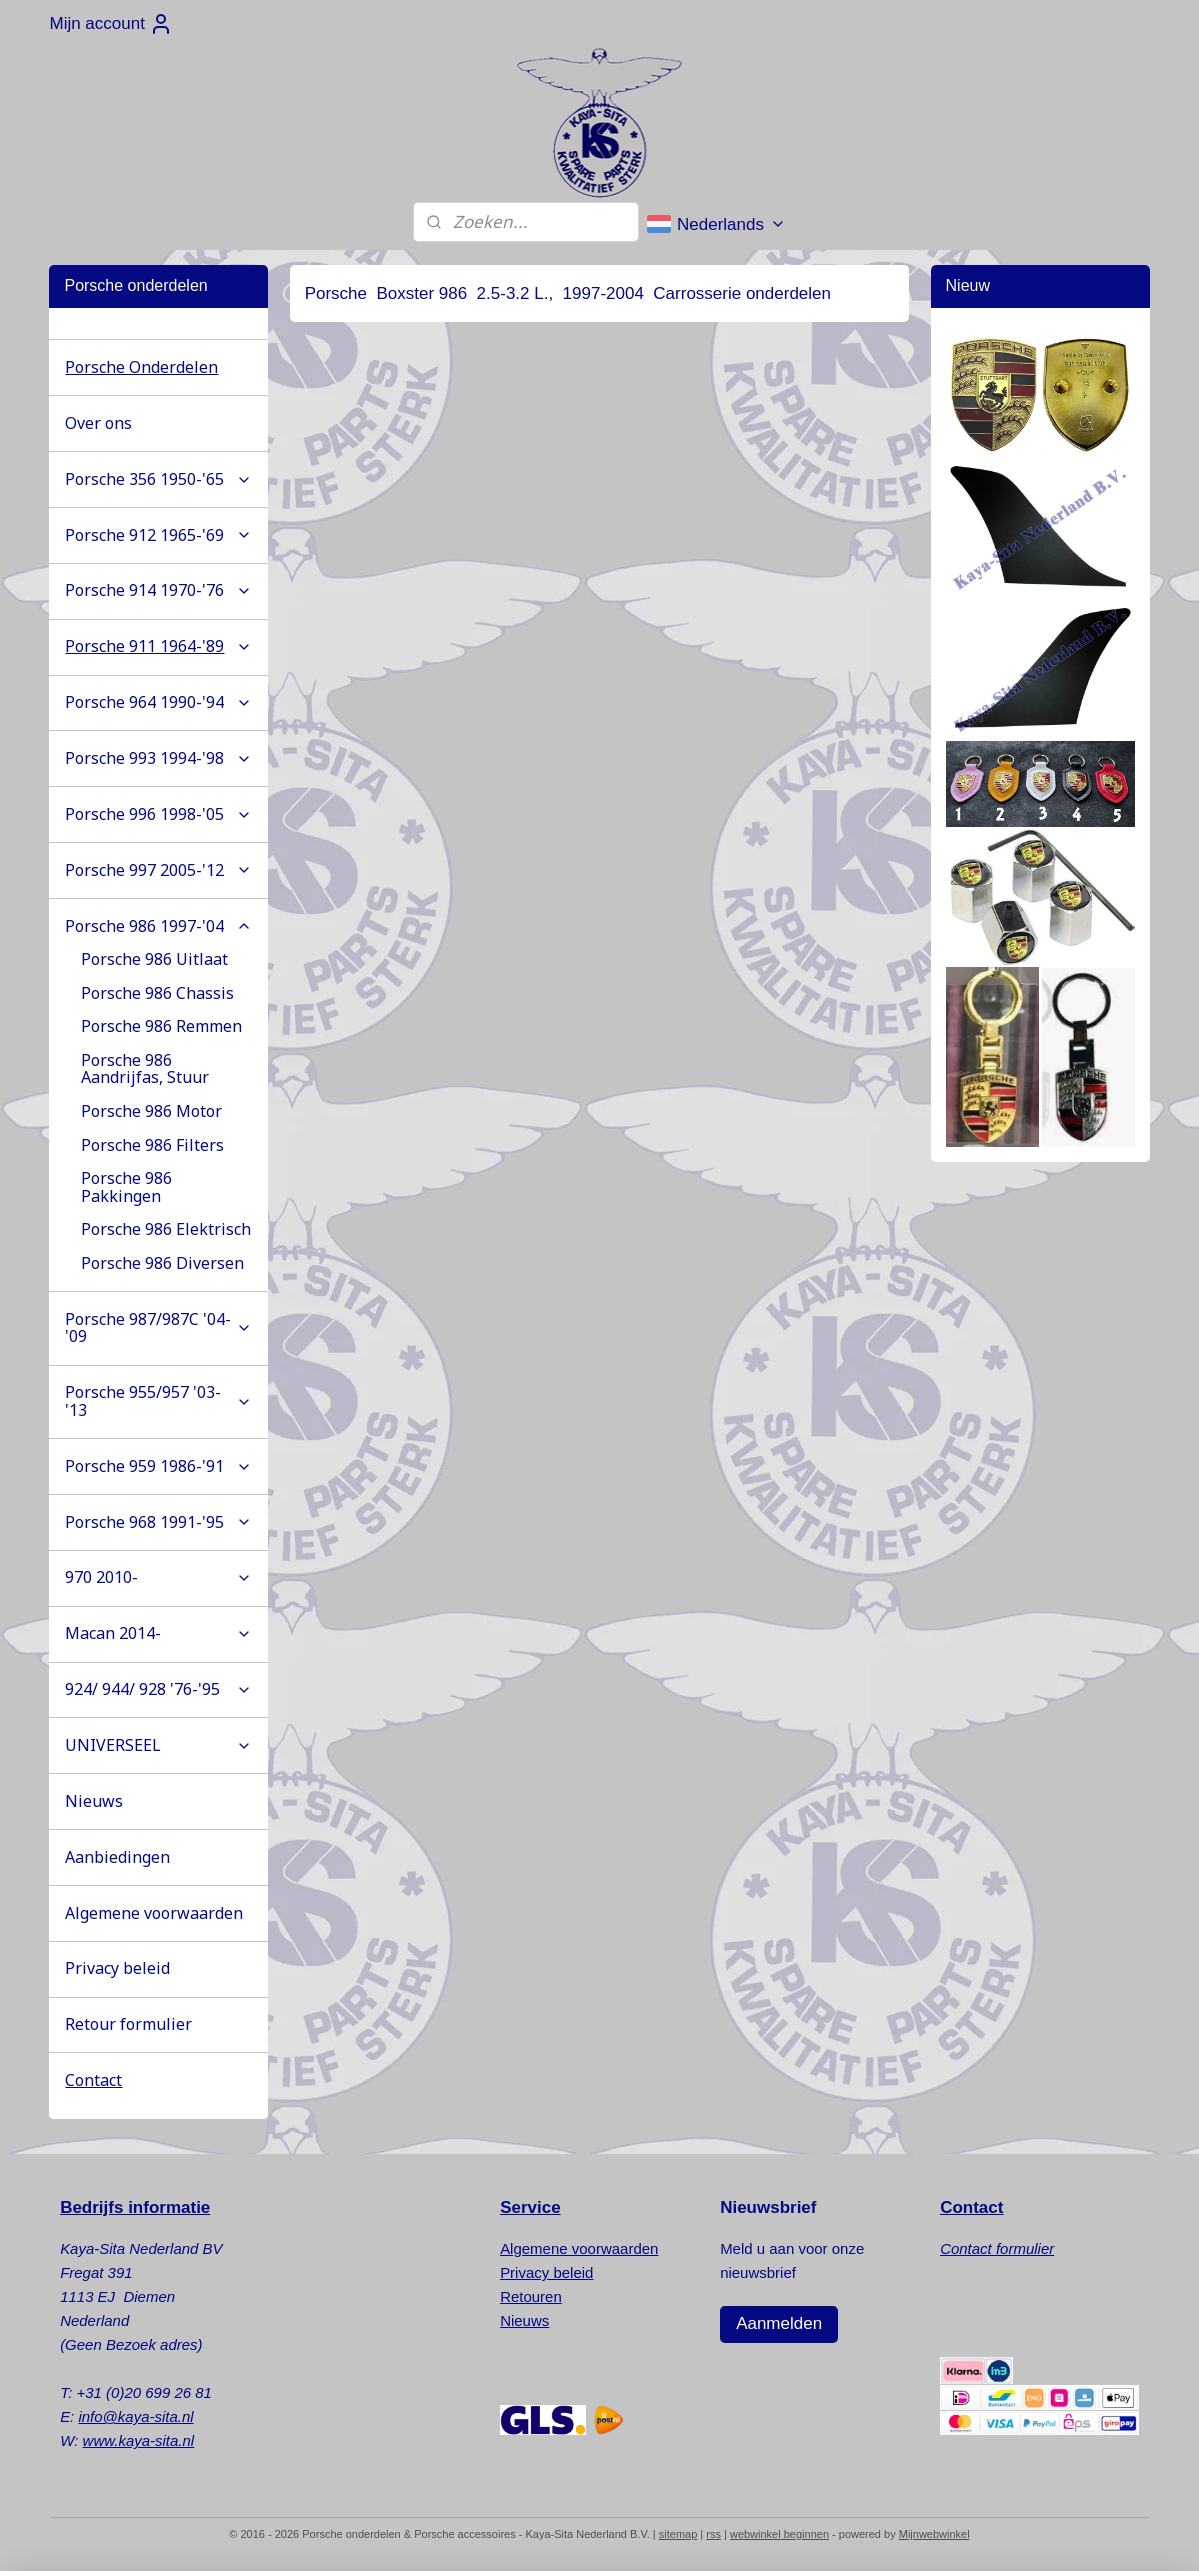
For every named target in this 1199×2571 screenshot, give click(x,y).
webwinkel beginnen (779, 2534)
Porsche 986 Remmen (161, 1026)
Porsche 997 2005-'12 (158, 870)
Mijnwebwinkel (934, 2534)
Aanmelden (779, 2323)
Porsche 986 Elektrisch (166, 1229)
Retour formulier (128, 2024)
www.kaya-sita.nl (139, 2440)
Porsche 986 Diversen (162, 1263)
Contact (93, 2080)
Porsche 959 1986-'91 (158, 1466)
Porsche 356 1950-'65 (158, 479)
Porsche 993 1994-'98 (158, 758)
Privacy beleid (117, 1968)
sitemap (678, 2534)
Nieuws (94, 1801)
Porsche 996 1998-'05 (158, 814)
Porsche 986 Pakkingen (126, 1187)
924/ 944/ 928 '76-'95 (158, 1689)
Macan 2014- (158, 1633)
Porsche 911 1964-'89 (158, 646)
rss (713, 2534)
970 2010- (158, 1577)
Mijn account (110, 24)
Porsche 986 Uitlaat (154, 959)
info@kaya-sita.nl (135, 2416)
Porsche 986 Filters (152, 1145)
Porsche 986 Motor (151, 1111)
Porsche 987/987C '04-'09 (158, 1328)
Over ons (98, 423)
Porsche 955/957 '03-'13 (158, 1401)
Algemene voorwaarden (154, 1913)
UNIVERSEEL (158, 1745)
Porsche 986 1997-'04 (158, 926)
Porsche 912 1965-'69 (158, 535)
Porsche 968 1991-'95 (158, 1522)
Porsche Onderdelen (141, 367)
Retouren (531, 2296)
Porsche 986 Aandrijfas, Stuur (145, 1069)
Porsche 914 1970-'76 (158, 590)
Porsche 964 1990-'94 (158, 702)
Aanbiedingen (117, 1857)
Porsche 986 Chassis (157, 993)
